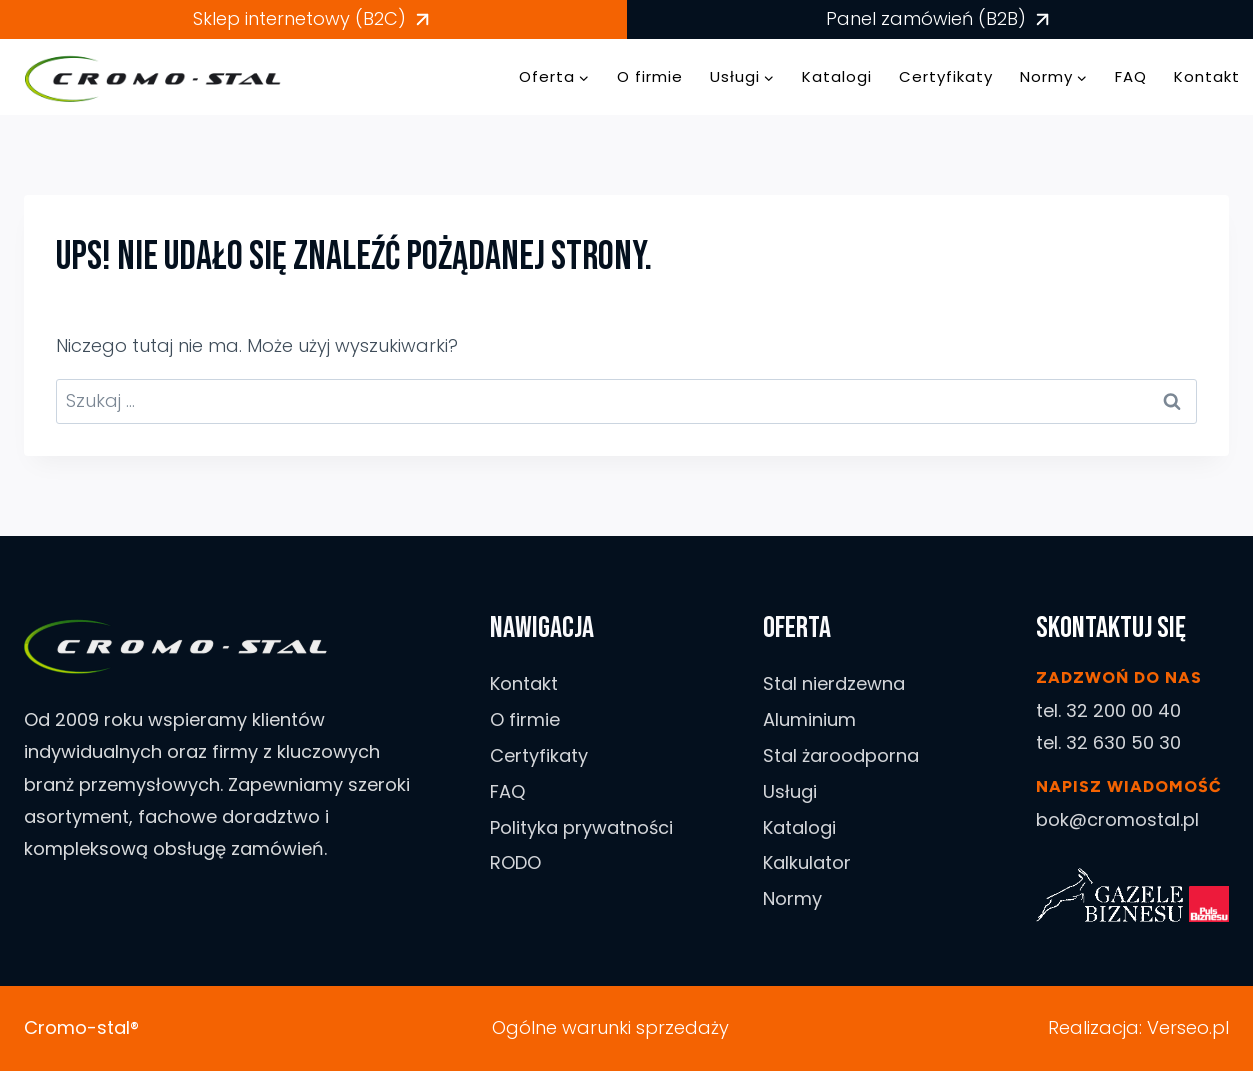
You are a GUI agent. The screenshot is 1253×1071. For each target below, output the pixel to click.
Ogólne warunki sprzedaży (610, 1027)
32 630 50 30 (1123, 742)
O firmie (650, 76)
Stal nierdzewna (834, 683)
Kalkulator (807, 862)
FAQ (1131, 76)
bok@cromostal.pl (1117, 819)
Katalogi (837, 76)
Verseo (1178, 1027)
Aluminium (809, 719)
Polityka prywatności (581, 827)
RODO (515, 862)
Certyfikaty (946, 76)
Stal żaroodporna (841, 755)
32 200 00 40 (1123, 710)
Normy (792, 898)
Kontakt (1207, 76)
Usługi (790, 791)
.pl (1219, 1027)
